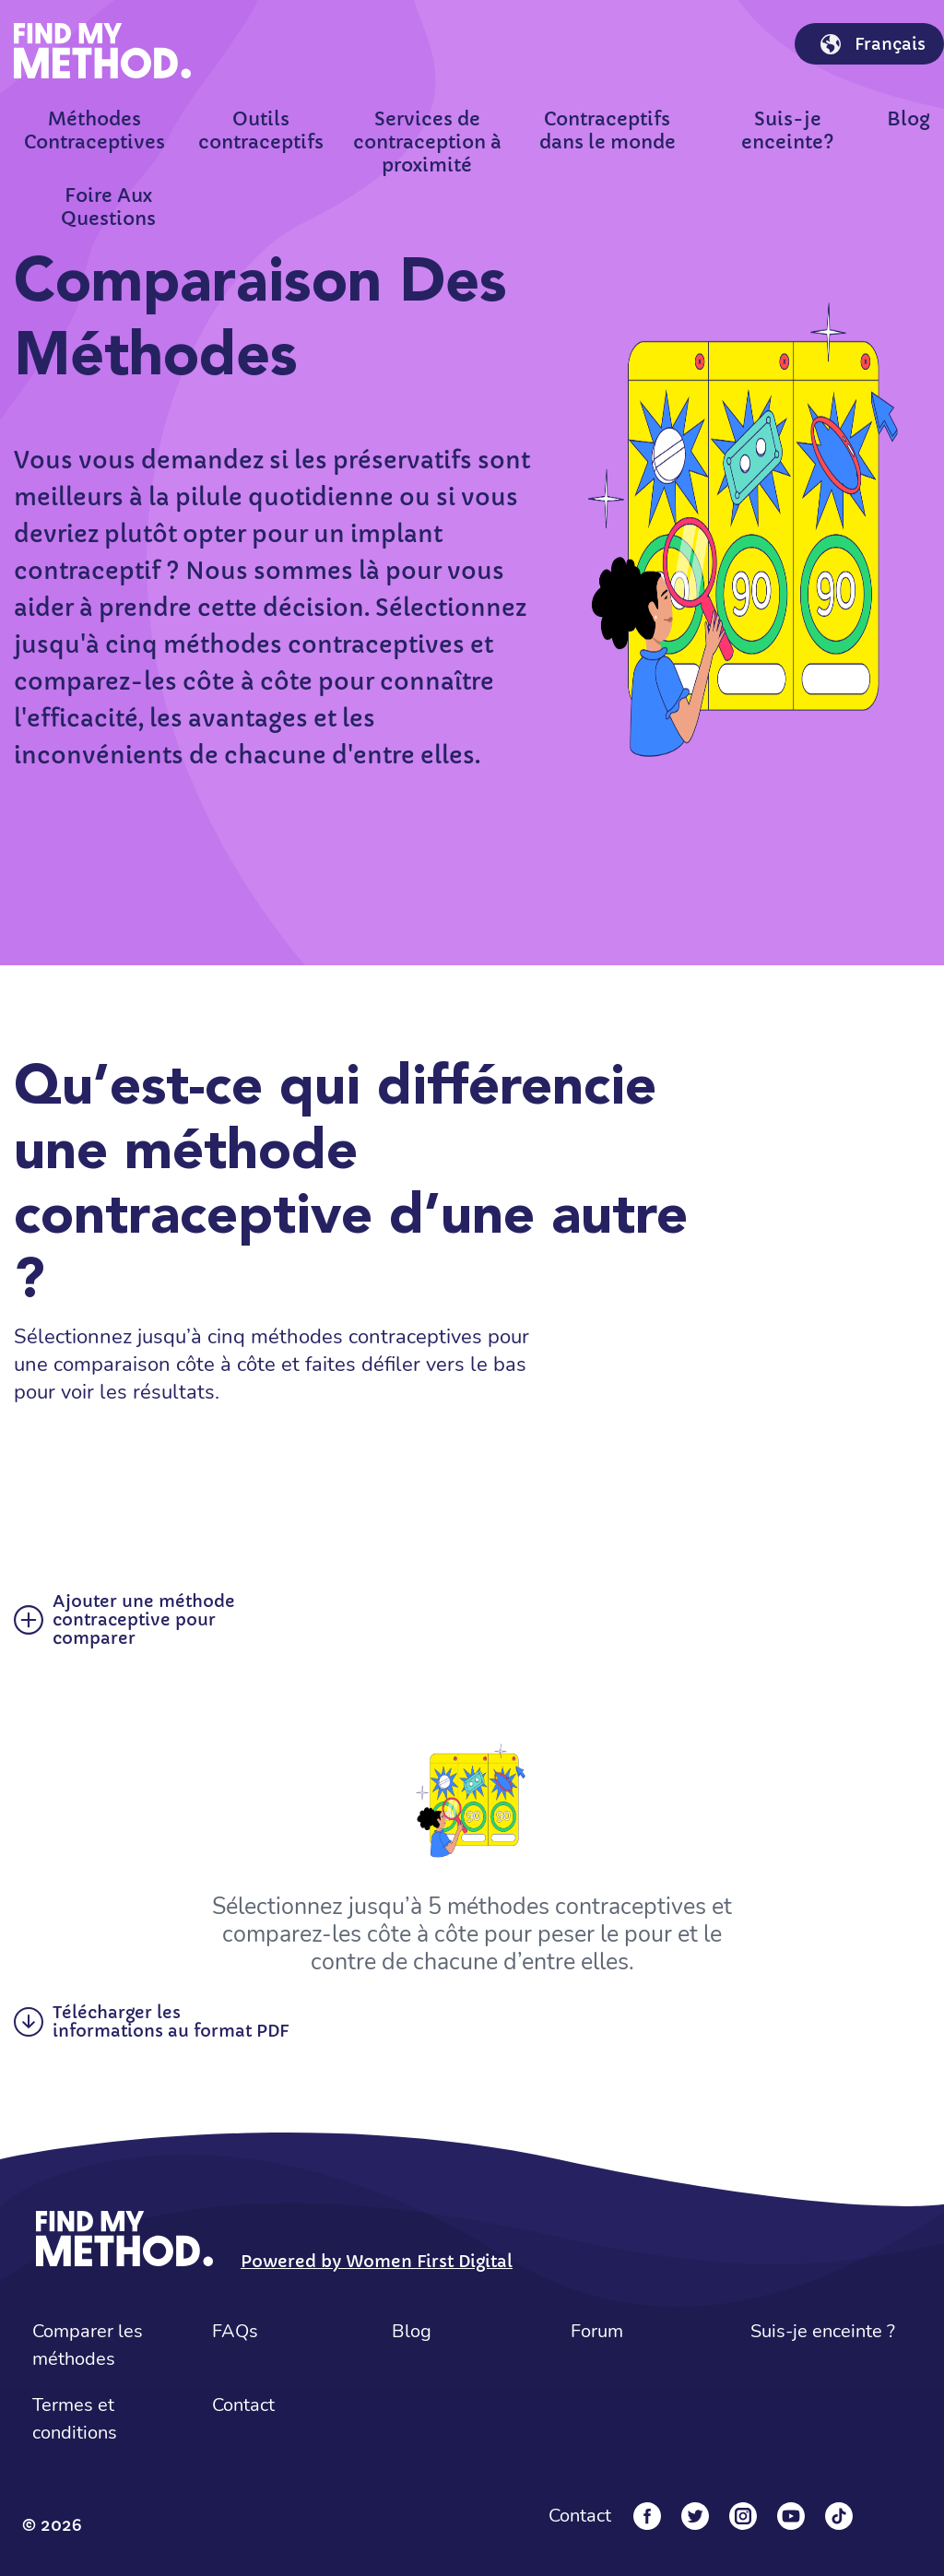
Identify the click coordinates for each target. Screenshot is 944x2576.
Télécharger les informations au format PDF (151, 2021)
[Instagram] (743, 2516)
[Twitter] (695, 2516)
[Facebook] (647, 2516)
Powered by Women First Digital (377, 2261)
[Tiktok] (839, 2516)
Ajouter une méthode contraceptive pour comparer (124, 1619)
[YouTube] (791, 2516)
